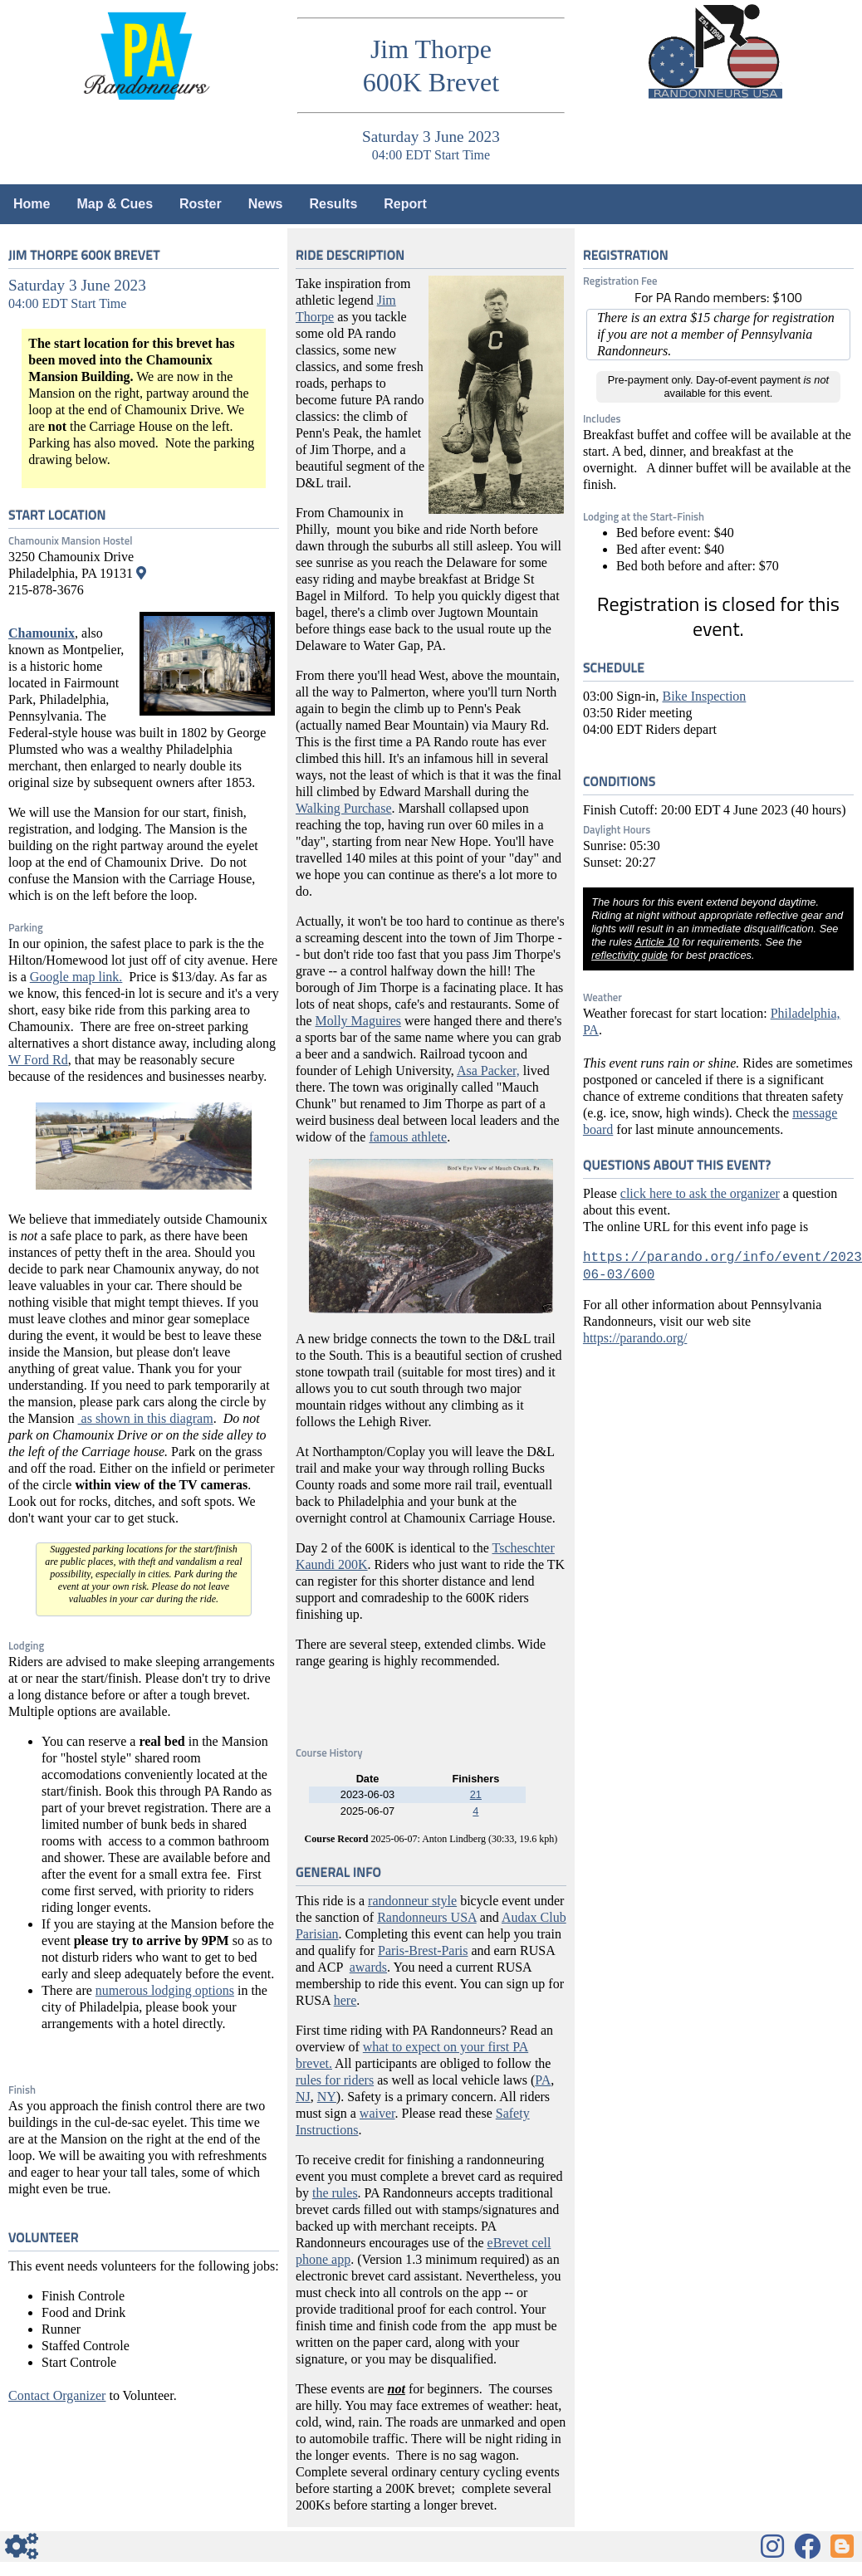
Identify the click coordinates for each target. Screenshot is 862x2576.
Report (405, 204)
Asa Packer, (488, 1070)
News (265, 204)
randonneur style (412, 1901)
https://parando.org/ (635, 1338)
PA (543, 2080)
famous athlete (408, 1137)
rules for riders (335, 2080)
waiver (377, 2113)
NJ (303, 2097)
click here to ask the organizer (700, 1193)
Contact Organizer (56, 2395)
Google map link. (76, 977)
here (345, 2000)
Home (31, 204)
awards (368, 1967)
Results (334, 204)
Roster (200, 204)
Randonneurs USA (427, 1917)
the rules (335, 2193)
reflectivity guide (629, 955)
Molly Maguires (359, 1021)
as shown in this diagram (145, 1418)
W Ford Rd (38, 1060)
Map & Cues (114, 204)
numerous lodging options (165, 1990)
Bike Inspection (704, 696)
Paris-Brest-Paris (423, 1950)
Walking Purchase (344, 808)
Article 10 (656, 942)
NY (326, 2097)
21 (476, 1794)
